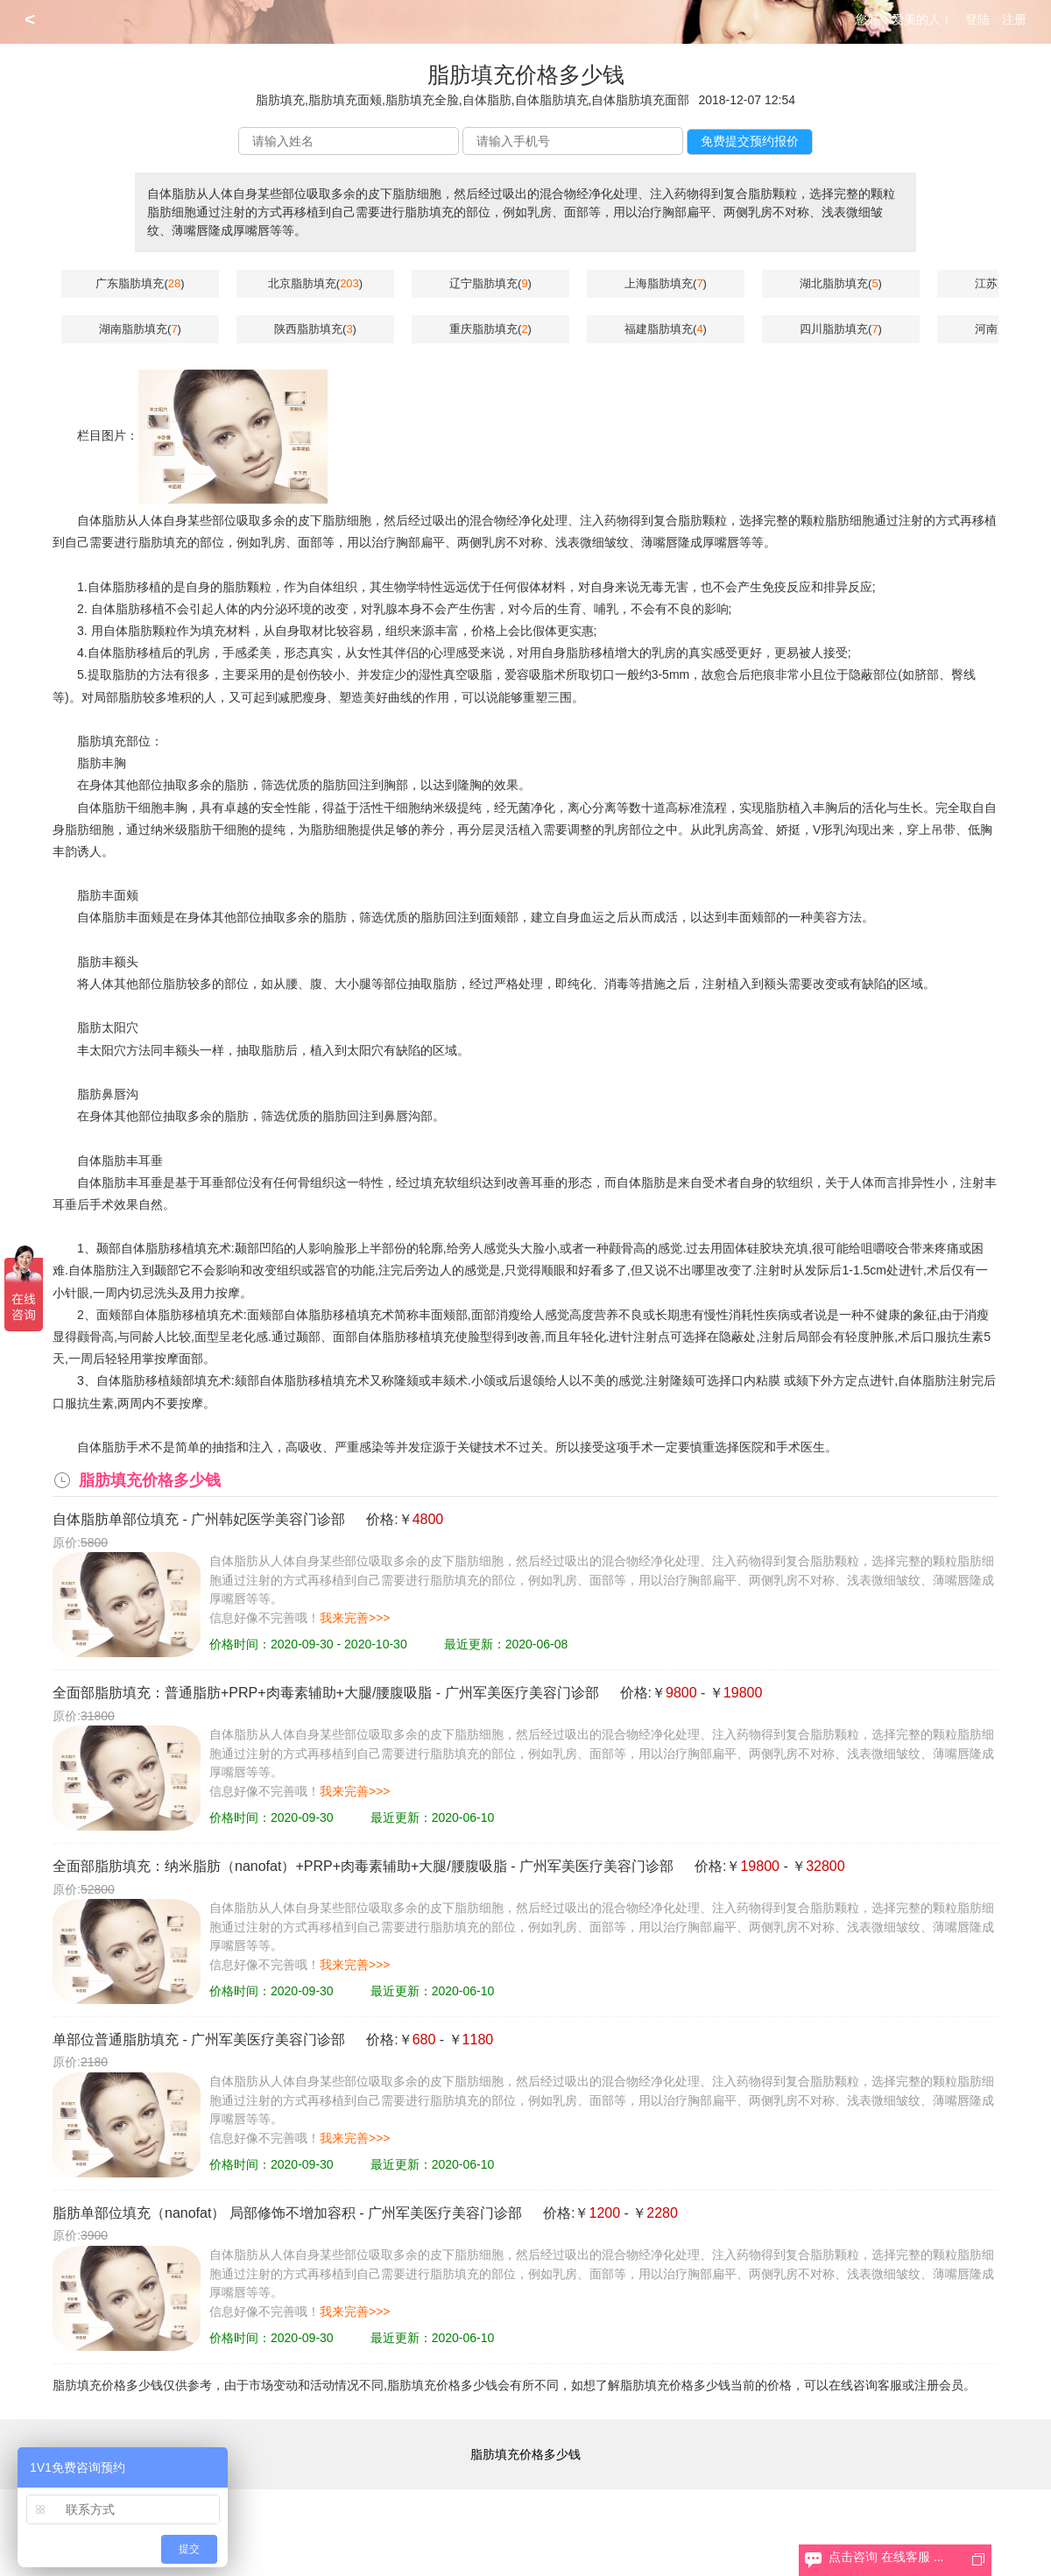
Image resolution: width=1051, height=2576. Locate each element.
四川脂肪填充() (841, 328)
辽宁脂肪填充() (490, 283)
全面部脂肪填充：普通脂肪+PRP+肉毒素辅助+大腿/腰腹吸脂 (242, 1692)
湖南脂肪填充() (140, 328)
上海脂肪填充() (665, 283)
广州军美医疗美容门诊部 (522, 1692)
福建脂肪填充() (665, 328)
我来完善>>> (355, 1618)
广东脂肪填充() (139, 283)
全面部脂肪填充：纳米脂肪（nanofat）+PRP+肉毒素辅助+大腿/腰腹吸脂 (280, 1866)
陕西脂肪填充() (315, 328)
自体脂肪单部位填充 (116, 1519)
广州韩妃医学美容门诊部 (268, 1519)
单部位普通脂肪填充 (116, 2039)
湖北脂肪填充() (841, 283)
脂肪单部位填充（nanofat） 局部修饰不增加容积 (204, 2212)
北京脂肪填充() (315, 283)
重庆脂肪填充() (490, 328)
